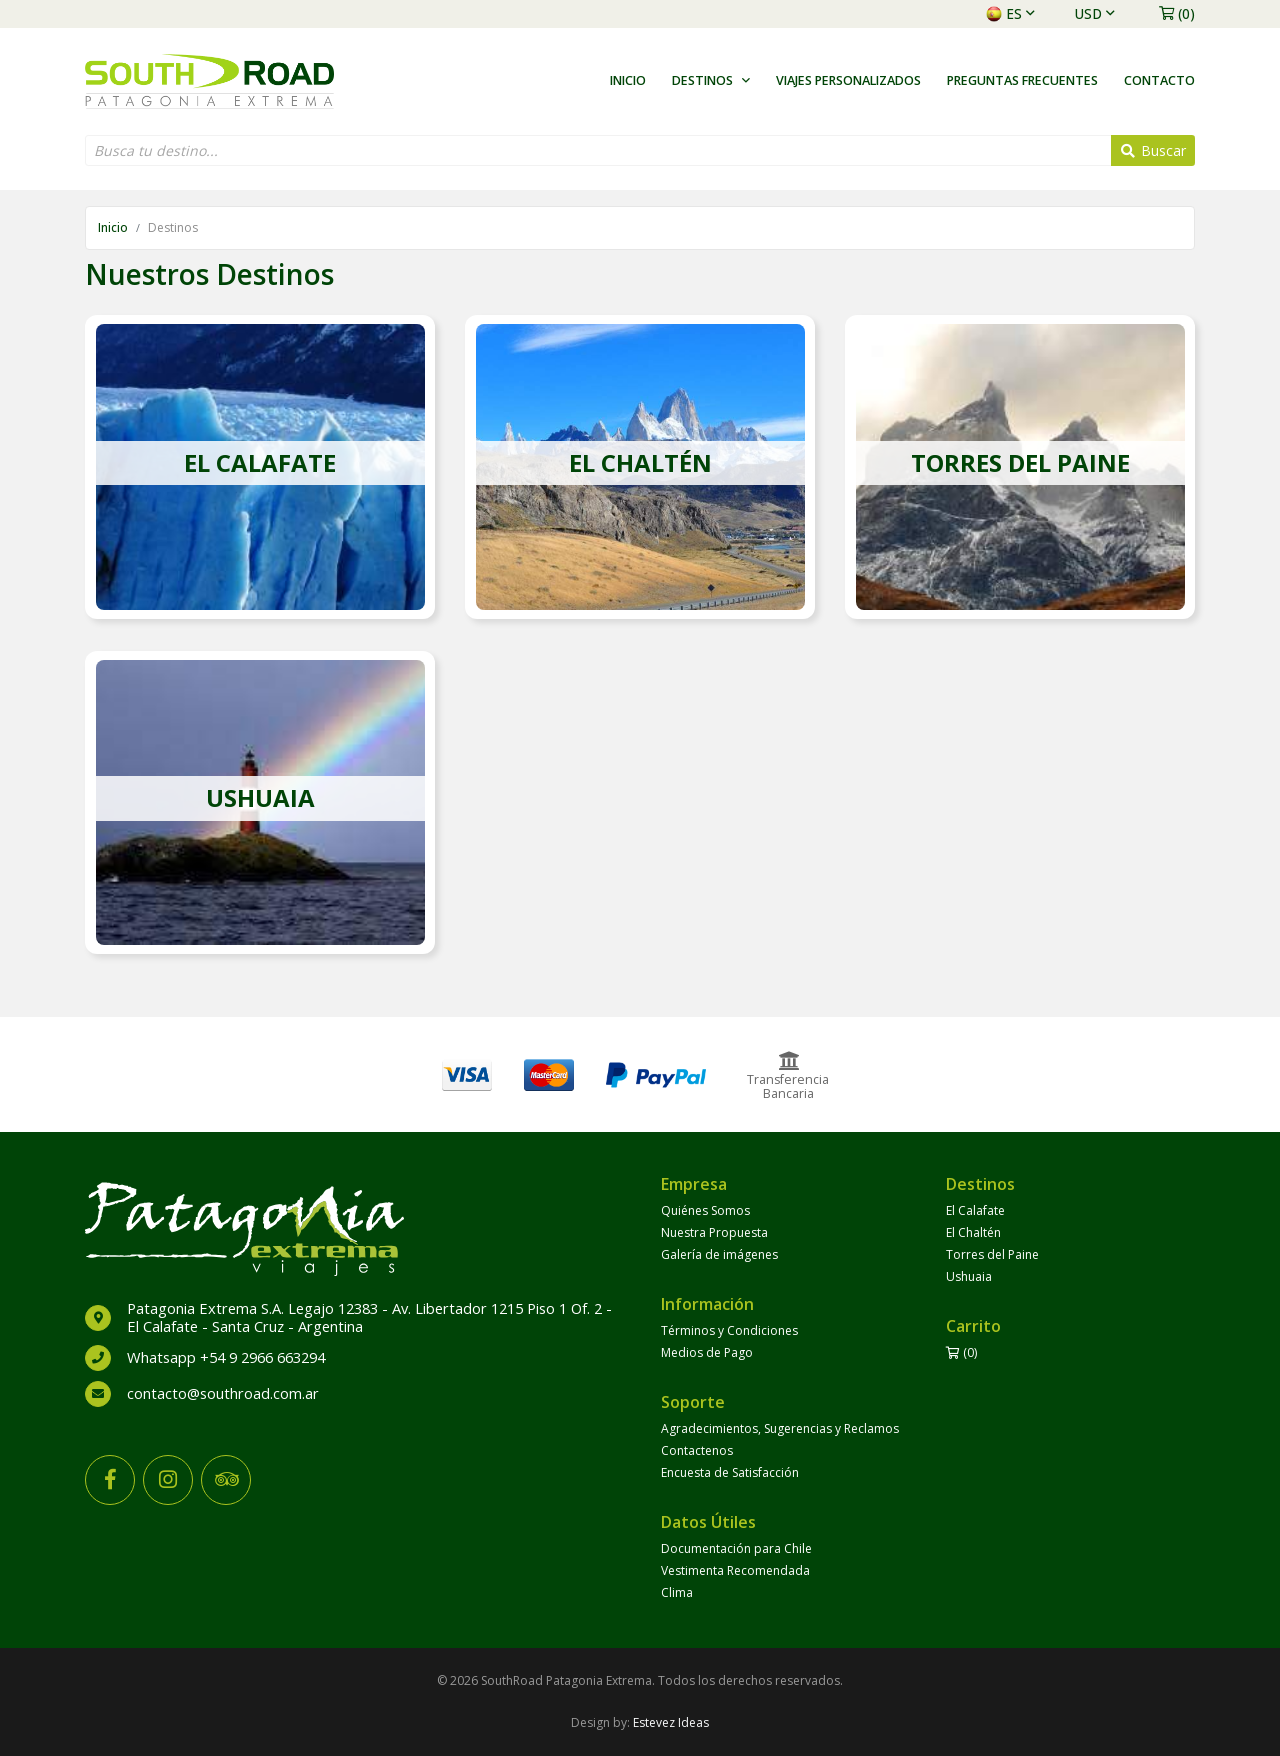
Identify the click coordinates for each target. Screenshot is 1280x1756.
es (1010, 13)
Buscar (1153, 150)
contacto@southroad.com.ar (223, 1393)
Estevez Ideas (671, 1722)
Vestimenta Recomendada (735, 1570)
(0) (1177, 13)
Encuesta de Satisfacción (730, 1472)
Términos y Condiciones (729, 1330)
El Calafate (975, 1210)
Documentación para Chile (736, 1548)
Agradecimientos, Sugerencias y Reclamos (780, 1428)
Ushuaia (969, 1276)
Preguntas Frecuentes (1022, 80)
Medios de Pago (707, 1352)
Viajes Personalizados (848, 80)
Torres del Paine (992, 1254)
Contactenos (697, 1450)
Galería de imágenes (719, 1254)
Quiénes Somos (705, 1210)
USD (1095, 13)
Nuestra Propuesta (714, 1232)
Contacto (1159, 80)
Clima (677, 1592)
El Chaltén (973, 1232)
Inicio (628, 80)
